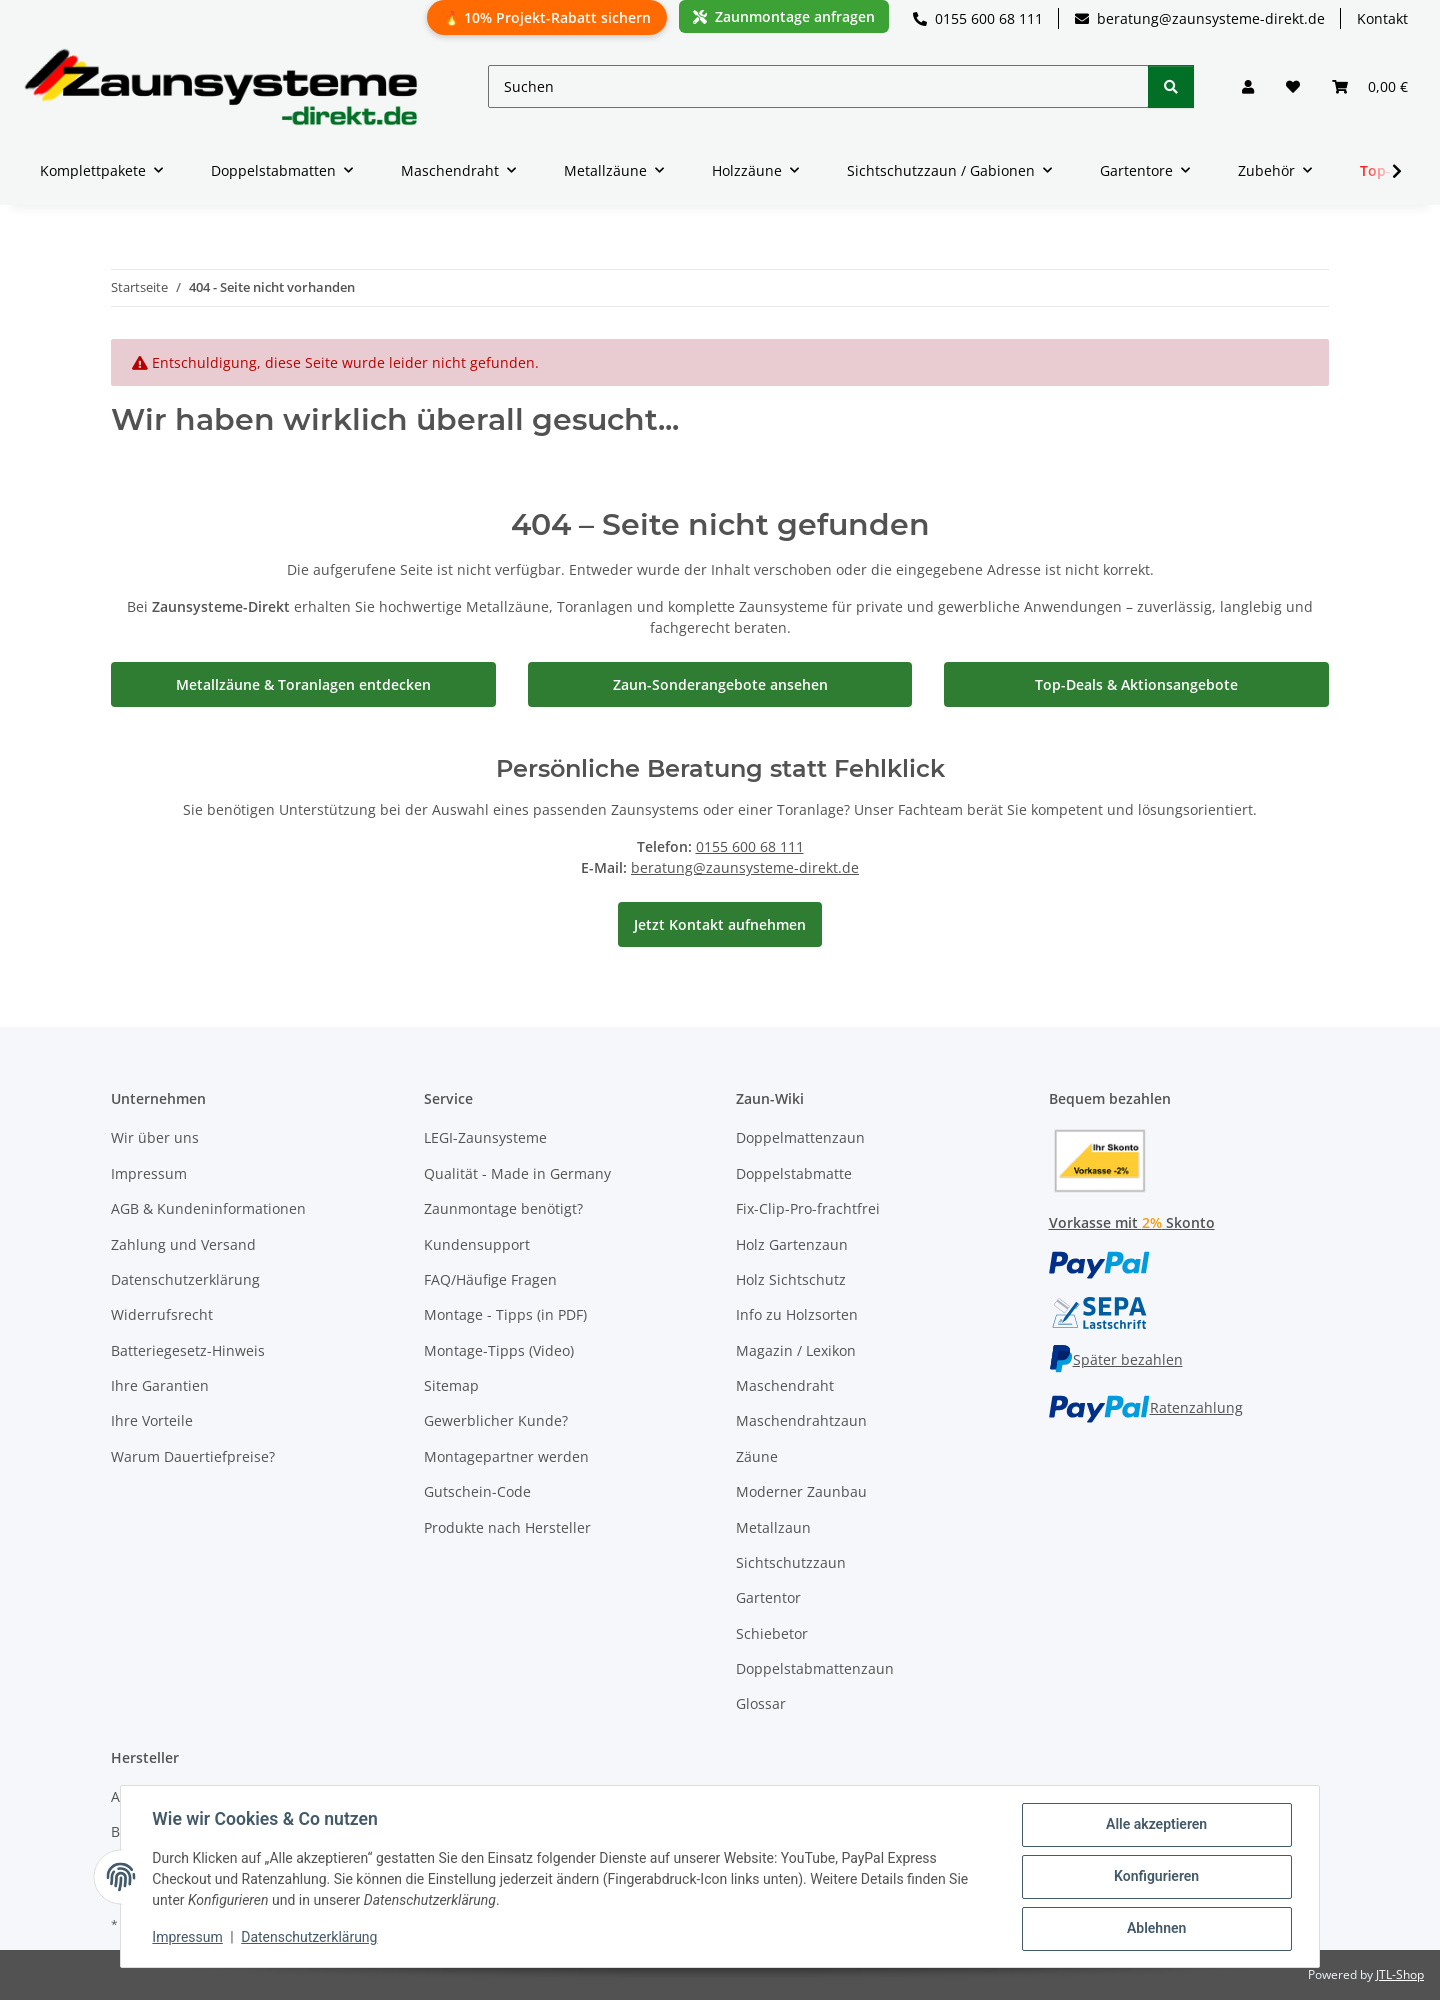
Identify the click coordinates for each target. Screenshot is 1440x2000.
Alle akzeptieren (1155, 1825)
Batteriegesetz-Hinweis (188, 1350)
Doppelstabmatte (794, 1173)
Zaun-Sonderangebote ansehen (720, 684)
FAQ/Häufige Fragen (490, 1279)
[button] (1248, 86)
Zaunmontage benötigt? (503, 1208)
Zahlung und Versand (183, 1244)
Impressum (188, 1938)
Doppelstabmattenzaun (815, 1668)
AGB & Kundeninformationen (208, 1208)
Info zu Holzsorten (797, 1314)
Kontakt (1382, 18)
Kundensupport (477, 1244)
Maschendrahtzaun (801, 1420)
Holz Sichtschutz (791, 1279)
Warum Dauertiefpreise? (193, 1456)
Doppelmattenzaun (800, 1137)
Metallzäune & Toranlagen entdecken (303, 684)
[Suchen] (818, 86)
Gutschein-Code (477, 1491)
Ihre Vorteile (152, 1420)
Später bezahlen (1116, 1359)
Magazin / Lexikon (796, 1350)
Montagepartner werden (506, 1456)
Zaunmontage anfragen (784, 16)
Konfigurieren (1155, 1877)
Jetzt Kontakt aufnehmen (720, 924)
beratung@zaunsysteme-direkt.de (1200, 18)
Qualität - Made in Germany (517, 1173)
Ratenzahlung (1146, 1407)
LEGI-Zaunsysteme (485, 1137)
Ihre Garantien (160, 1385)
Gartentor (768, 1597)
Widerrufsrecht (162, 1314)
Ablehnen (1155, 1929)
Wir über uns (155, 1137)
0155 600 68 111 (978, 18)
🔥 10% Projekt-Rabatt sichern (547, 17)
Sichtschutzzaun (791, 1562)
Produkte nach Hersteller (507, 1527)
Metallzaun (773, 1527)
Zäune (757, 1456)
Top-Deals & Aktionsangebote (1136, 684)
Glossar (761, 1703)
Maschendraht (785, 1385)
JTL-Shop (1400, 1974)
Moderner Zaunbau (801, 1491)
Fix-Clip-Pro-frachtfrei (808, 1208)
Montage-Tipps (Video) (499, 1350)
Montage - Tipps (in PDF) (505, 1314)
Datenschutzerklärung (310, 1938)
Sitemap (451, 1385)
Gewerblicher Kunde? (496, 1420)
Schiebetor (772, 1633)
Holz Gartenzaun (792, 1244)
